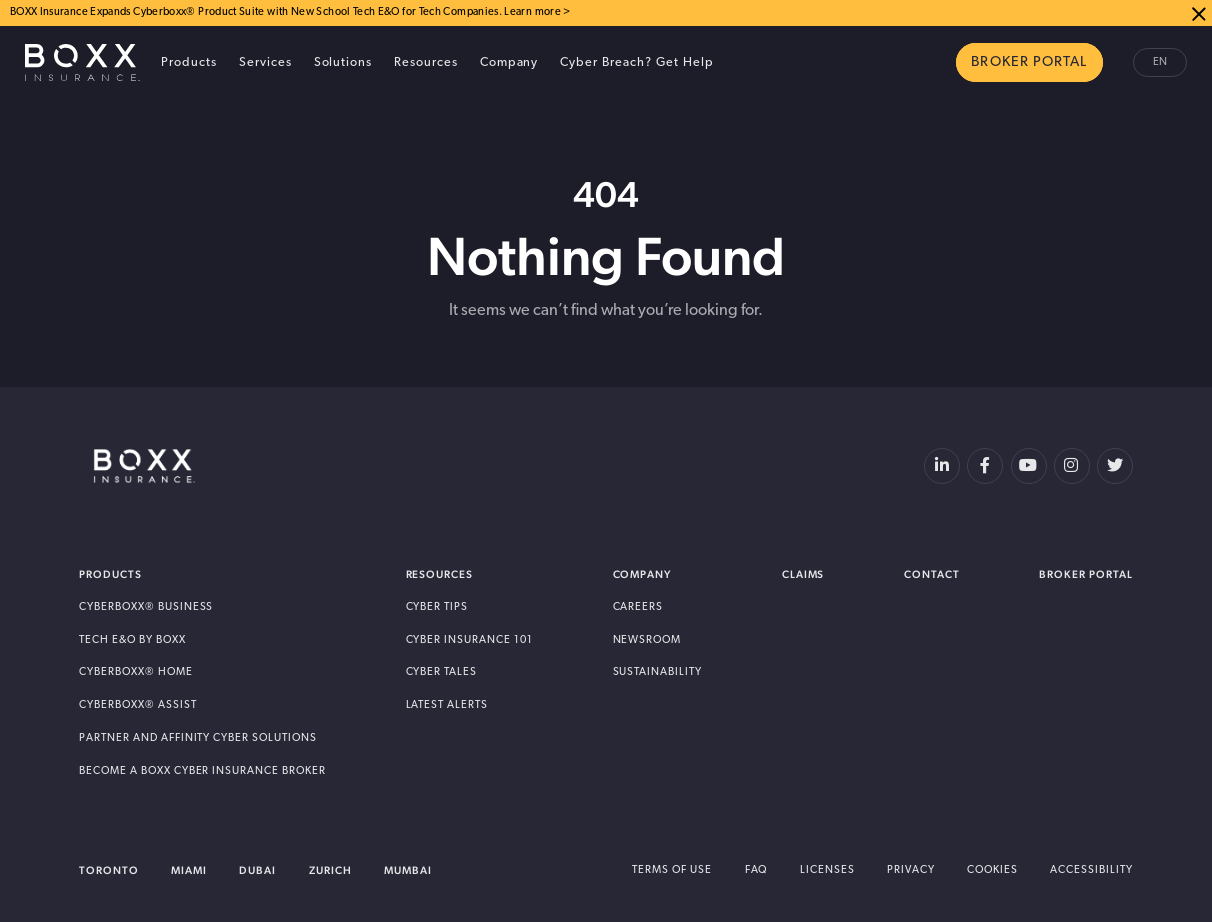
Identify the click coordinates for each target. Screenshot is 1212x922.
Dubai (257, 870)
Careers (638, 607)
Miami (189, 870)
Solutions (343, 63)
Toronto (109, 870)
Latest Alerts (447, 705)
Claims (803, 574)
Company (509, 63)
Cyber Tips (437, 607)
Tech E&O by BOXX (132, 640)
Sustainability (658, 672)
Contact (932, 574)
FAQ (756, 870)
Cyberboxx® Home (136, 672)
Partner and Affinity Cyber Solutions (198, 738)
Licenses (827, 870)
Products (189, 63)
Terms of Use (672, 870)
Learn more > (537, 12)
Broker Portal (1086, 574)
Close (1198, 13)
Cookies (992, 870)
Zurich (330, 870)
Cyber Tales (442, 672)
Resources (426, 63)
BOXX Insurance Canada (82, 63)
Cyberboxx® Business (146, 607)
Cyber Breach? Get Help (637, 63)
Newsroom (647, 640)
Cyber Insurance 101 (469, 640)
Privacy (911, 870)
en (1160, 62)
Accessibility (1091, 870)
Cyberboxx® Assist (138, 705)
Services (265, 63)
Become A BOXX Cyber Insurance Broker (202, 771)
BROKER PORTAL (1029, 62)
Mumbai (408, 870)
